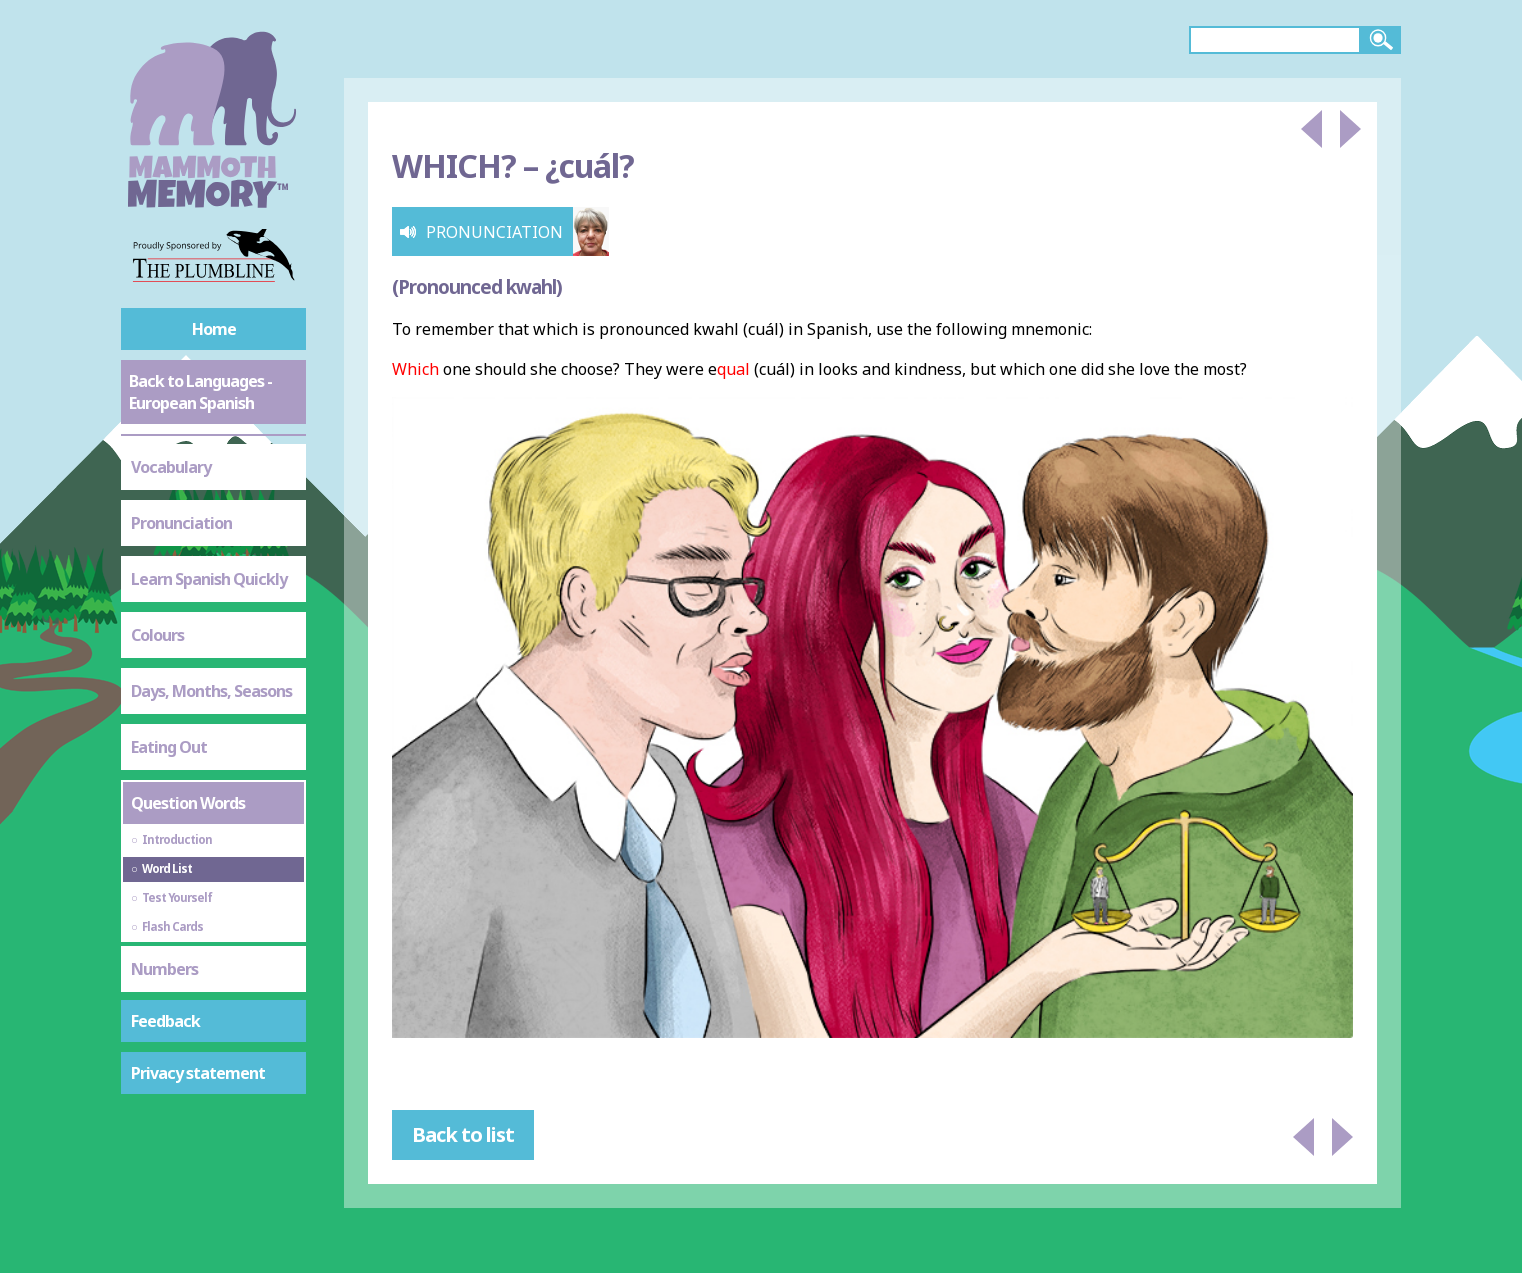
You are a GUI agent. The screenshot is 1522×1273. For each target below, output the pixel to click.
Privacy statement (198, 1073)
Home (214, 329)
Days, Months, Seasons (211, 691)
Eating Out (169, 747)
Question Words (188, 803)
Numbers (164, 969)
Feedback (165, 1021)
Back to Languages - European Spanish (200, 392)
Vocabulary (171, 467)
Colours (157, 635)
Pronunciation (181, 523)
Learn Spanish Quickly (209, 579)
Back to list (463, 1134)
